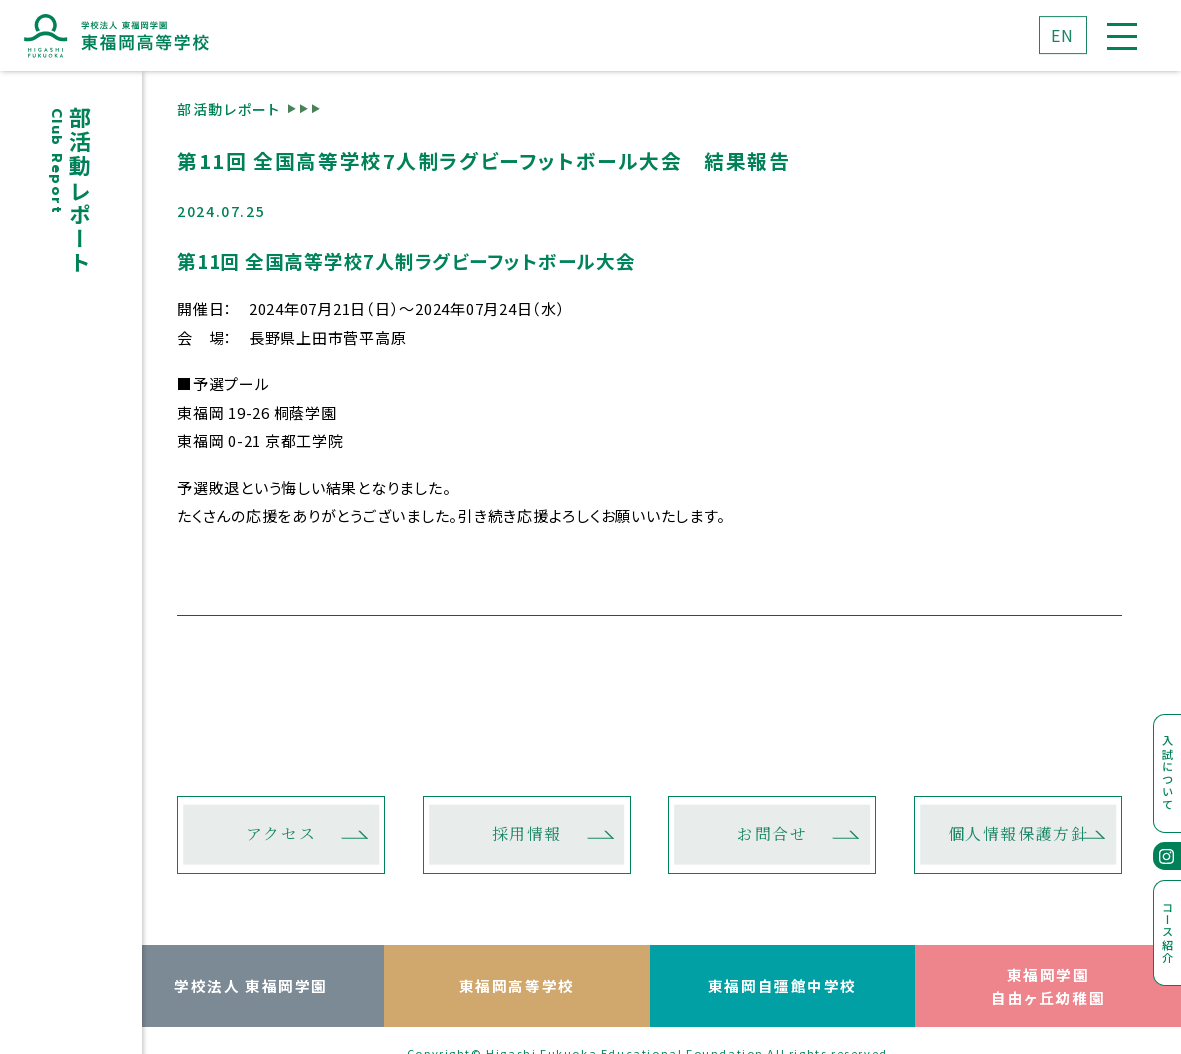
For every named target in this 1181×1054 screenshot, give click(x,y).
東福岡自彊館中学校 (782, 985)
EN (1063, 35)
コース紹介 (1168, 932)
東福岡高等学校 (517, 985)
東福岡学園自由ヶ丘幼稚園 (1048, 986)
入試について (1168, 773)
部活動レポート (228, 108)
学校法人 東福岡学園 (251, 985)
